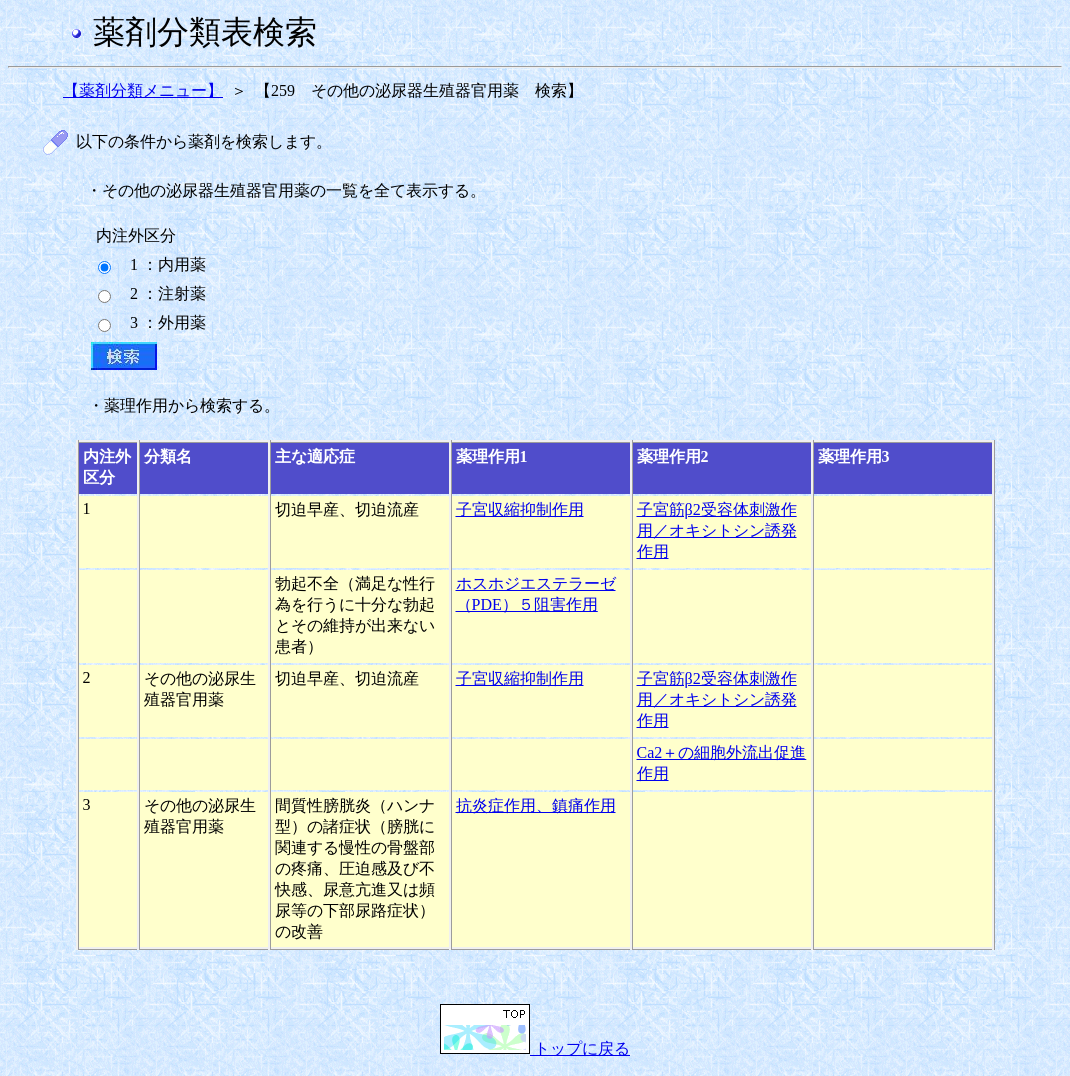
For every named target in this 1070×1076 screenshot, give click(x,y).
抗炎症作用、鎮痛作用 (536, 805)
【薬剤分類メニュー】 (143, 90)
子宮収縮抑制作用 (520, 509)
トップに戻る (535, 1048)
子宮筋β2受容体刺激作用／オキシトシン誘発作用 (717, 530)
